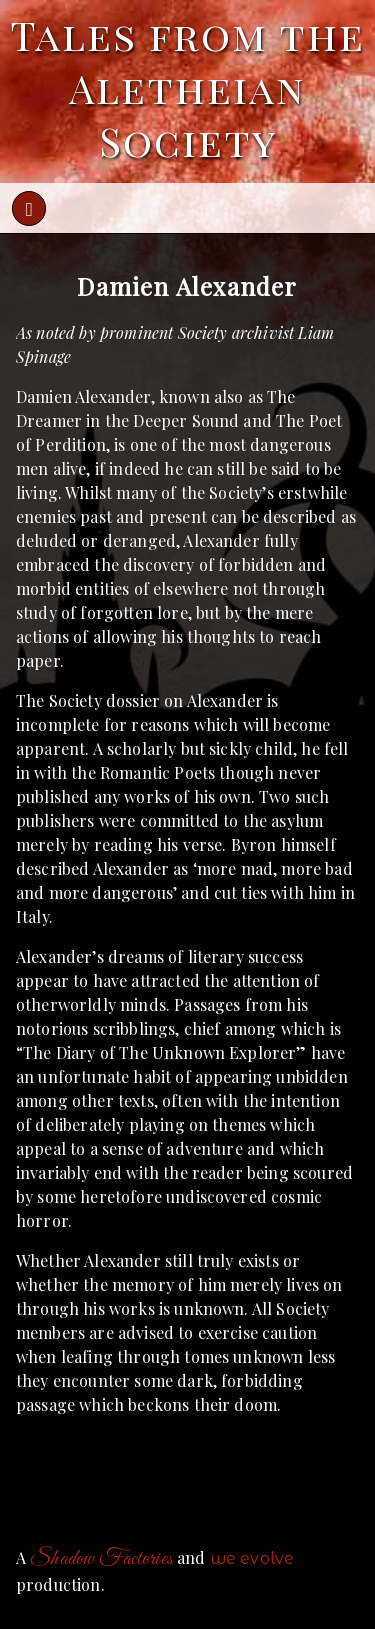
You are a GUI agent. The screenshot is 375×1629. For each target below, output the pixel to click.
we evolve (252, 1558)
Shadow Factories (101, 1559)
